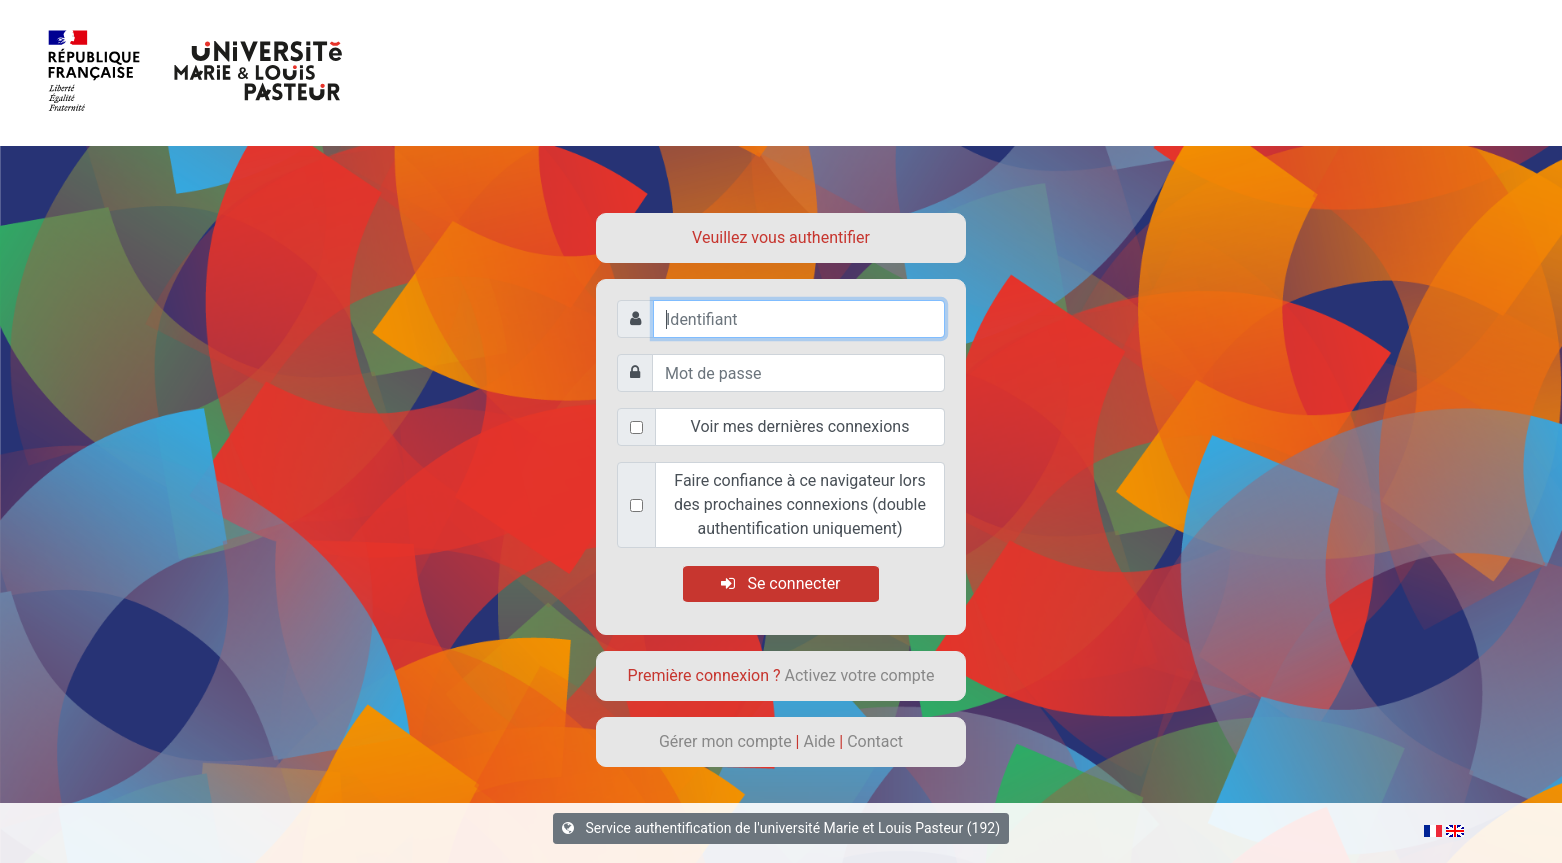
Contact (875, 741)
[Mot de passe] (798, 373)
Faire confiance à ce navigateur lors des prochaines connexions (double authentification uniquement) (800, 504)
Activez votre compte (860, 675)
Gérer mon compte (727, 741)
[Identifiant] (799, 319)
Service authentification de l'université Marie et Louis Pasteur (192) (781, 828)
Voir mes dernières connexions (800, 426)
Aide (821, 741)
